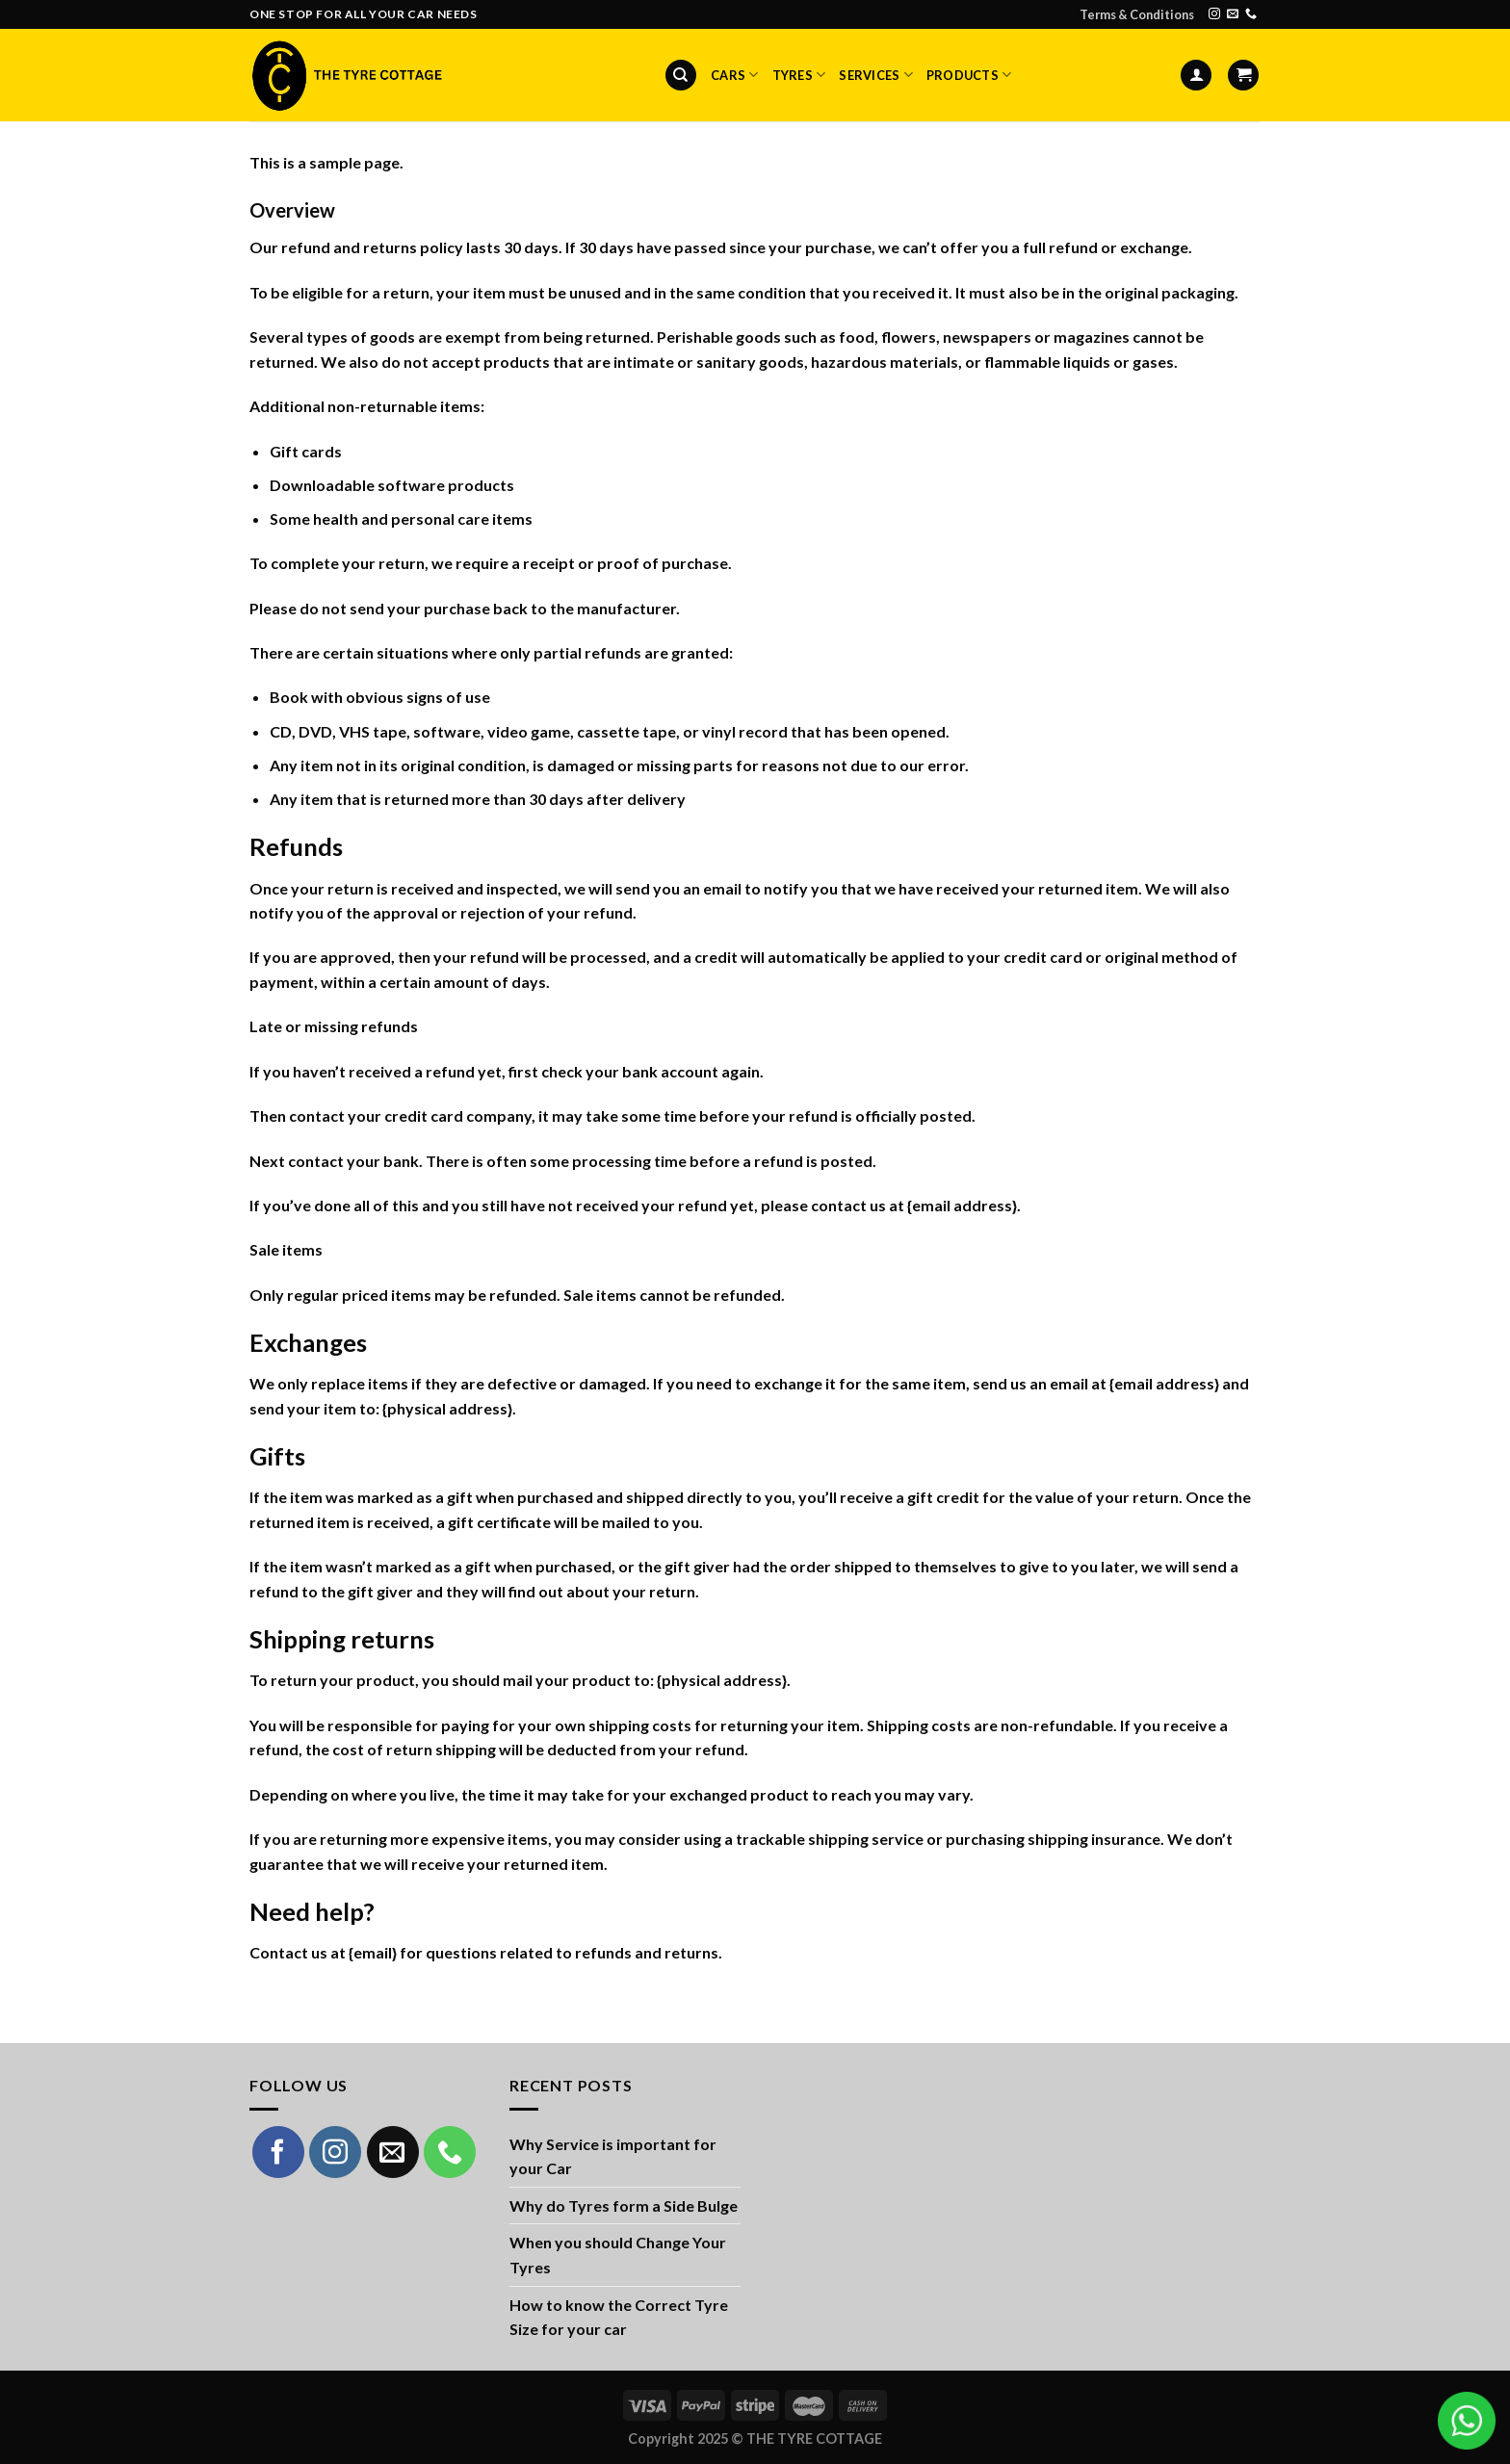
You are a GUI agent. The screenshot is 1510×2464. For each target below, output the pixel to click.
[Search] (680, 75)
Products (969, 74)
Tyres (799, 74)
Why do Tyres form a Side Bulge (623, 2205)
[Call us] (1251, 14)
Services (876, 74)
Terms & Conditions (1137, 14)
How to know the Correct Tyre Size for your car (618, 2317)
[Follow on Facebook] (278, 2152)
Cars (734, 74)
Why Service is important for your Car (612, 2156)
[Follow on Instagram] (1214, 14)
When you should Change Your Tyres (617, 2254)
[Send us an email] (1232, 14)
